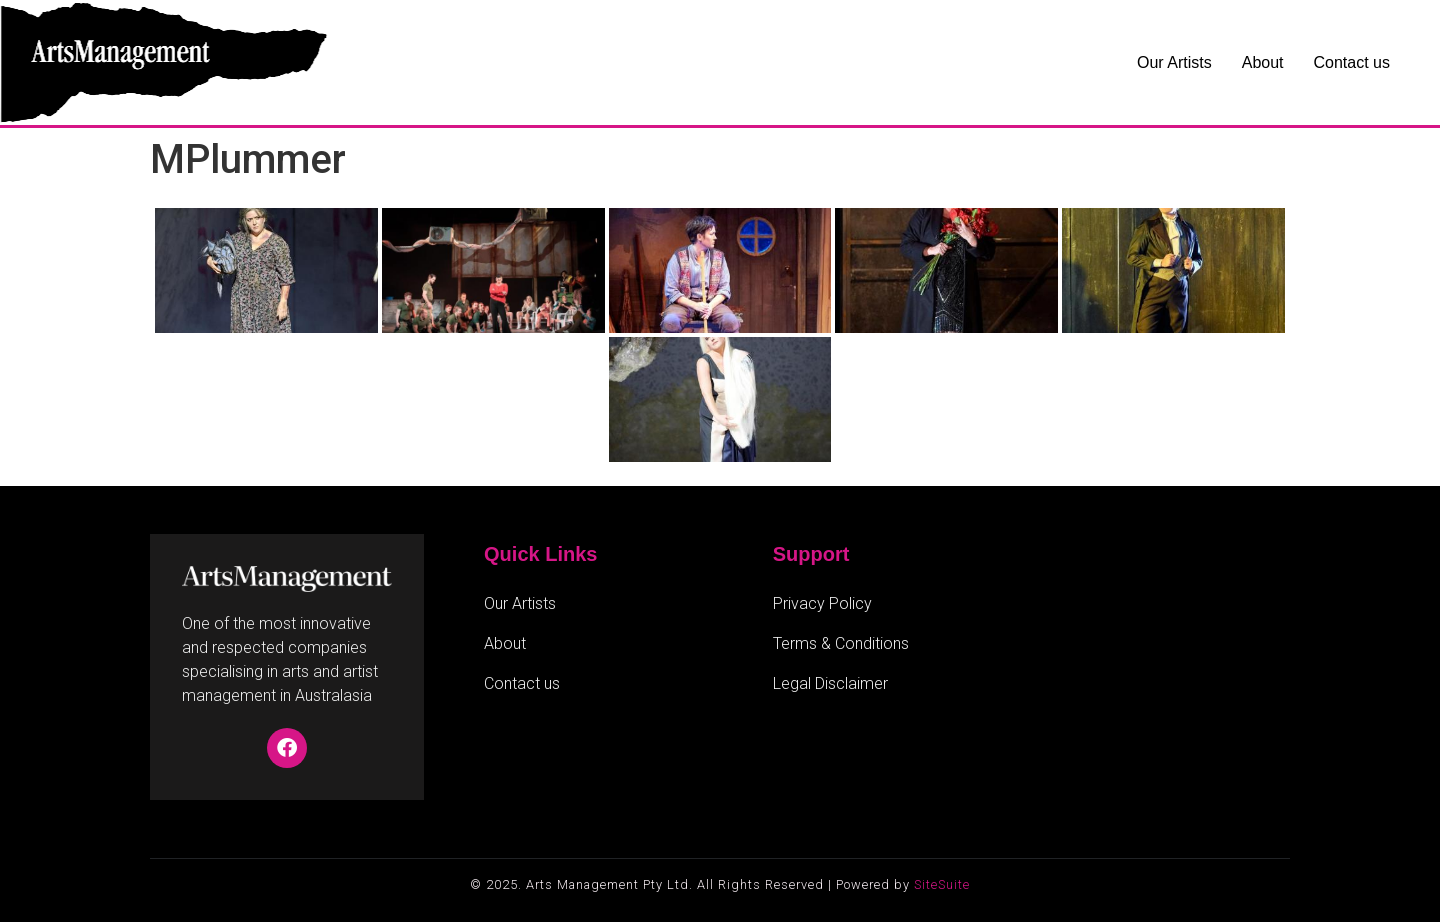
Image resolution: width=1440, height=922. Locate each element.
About (1263, 62)
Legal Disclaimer (830, 683)
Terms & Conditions (841, 643)
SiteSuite (942, 884)
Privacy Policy (822, 603)
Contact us (1352, 62)
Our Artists (1174, 62)
